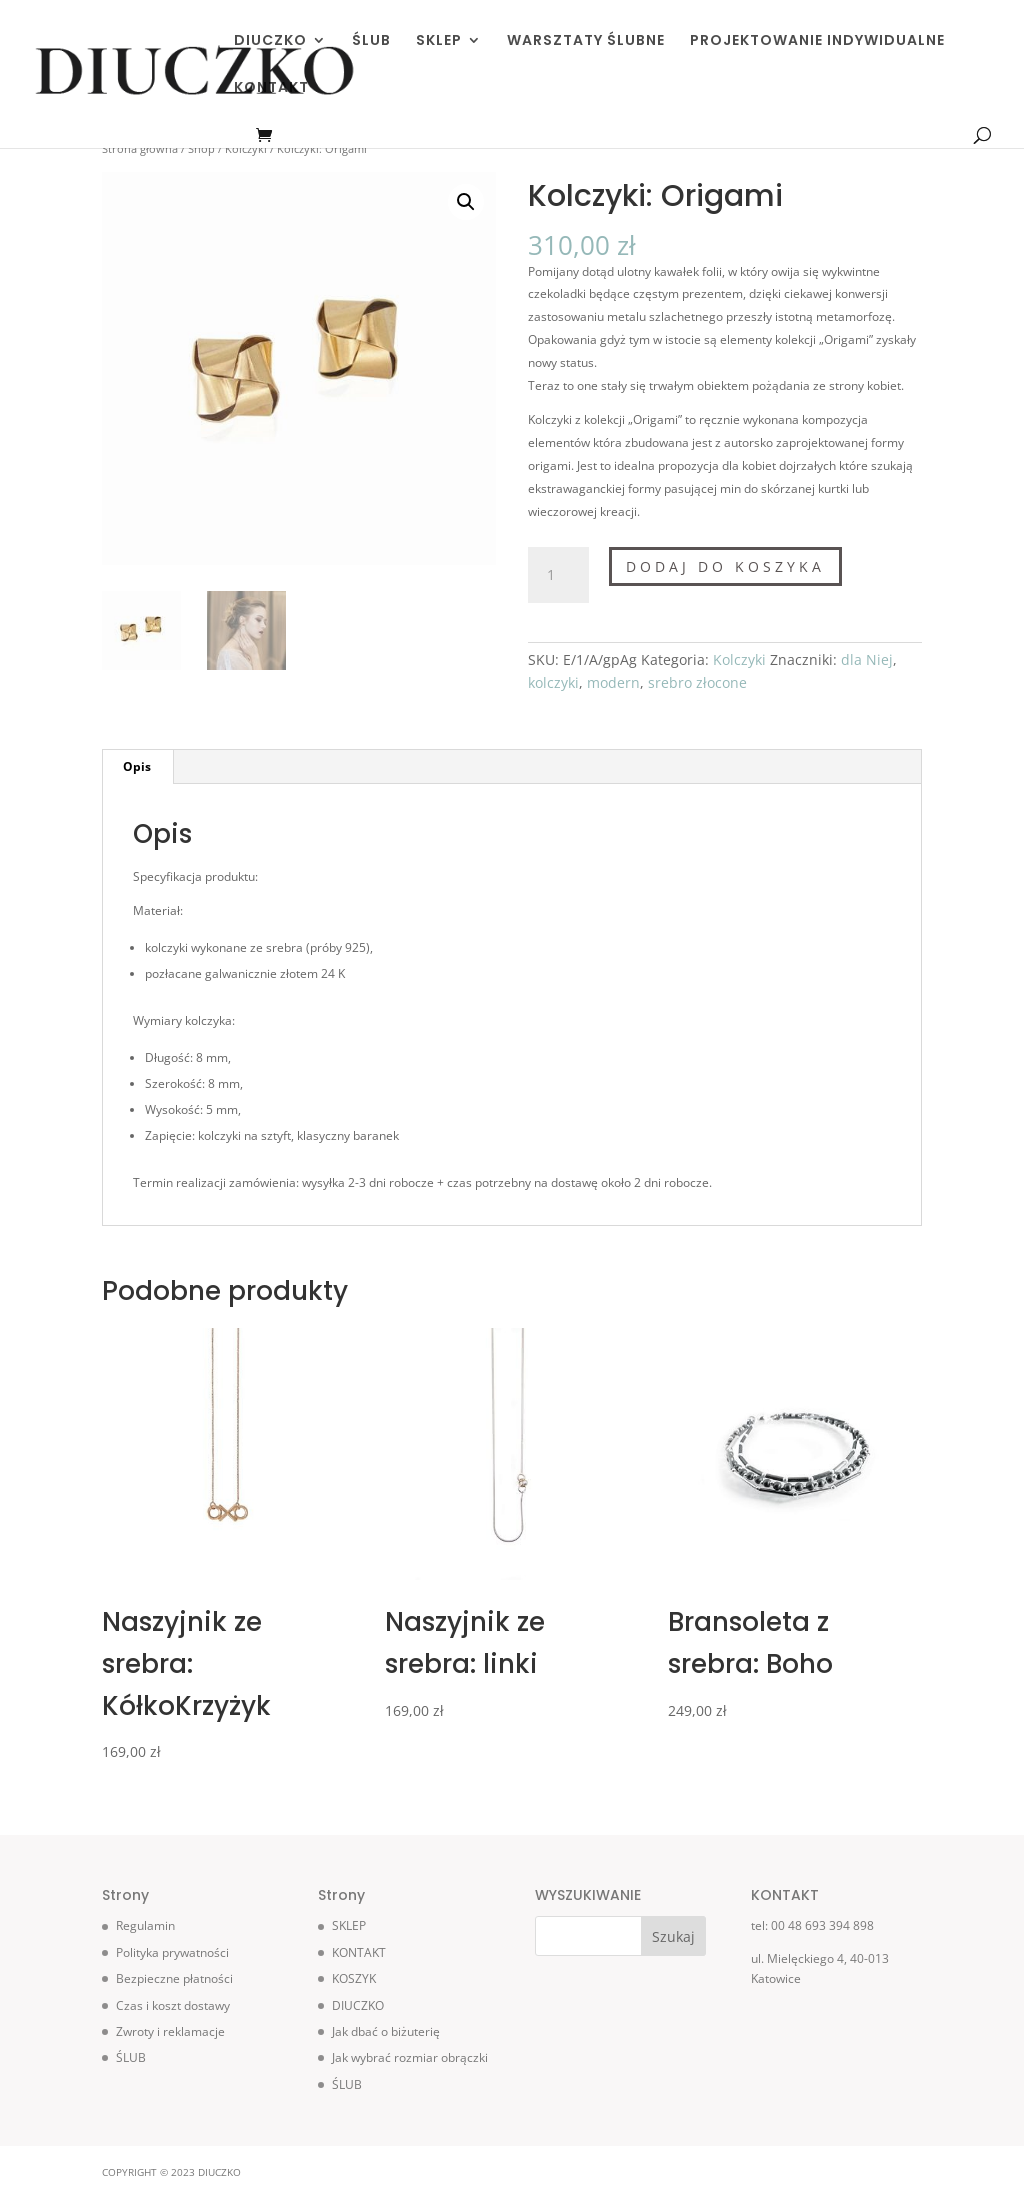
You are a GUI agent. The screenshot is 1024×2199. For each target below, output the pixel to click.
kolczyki (553, 682)
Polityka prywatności (172, 1952)
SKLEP (439, 41)
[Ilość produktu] (558, 575)
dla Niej (867, 659)
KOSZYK (354, 1978)
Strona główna (140, 148)
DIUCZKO (270, 41)
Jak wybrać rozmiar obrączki (410, 2057)
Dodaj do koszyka (725, 566)
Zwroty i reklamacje (170, 2031)
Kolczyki (246, 148)
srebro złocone (697, 682)
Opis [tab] (137, 766)
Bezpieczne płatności (174, 1978)
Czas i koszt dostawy (173, 2005)
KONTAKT (271, 88)
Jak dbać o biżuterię (386, 2031)
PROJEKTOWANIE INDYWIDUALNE (817, 41)
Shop (201, 148)
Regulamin (145, 1925)
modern (613, 682)
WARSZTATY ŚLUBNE (586, 41)
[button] (466, 202)
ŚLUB (371, 41)
